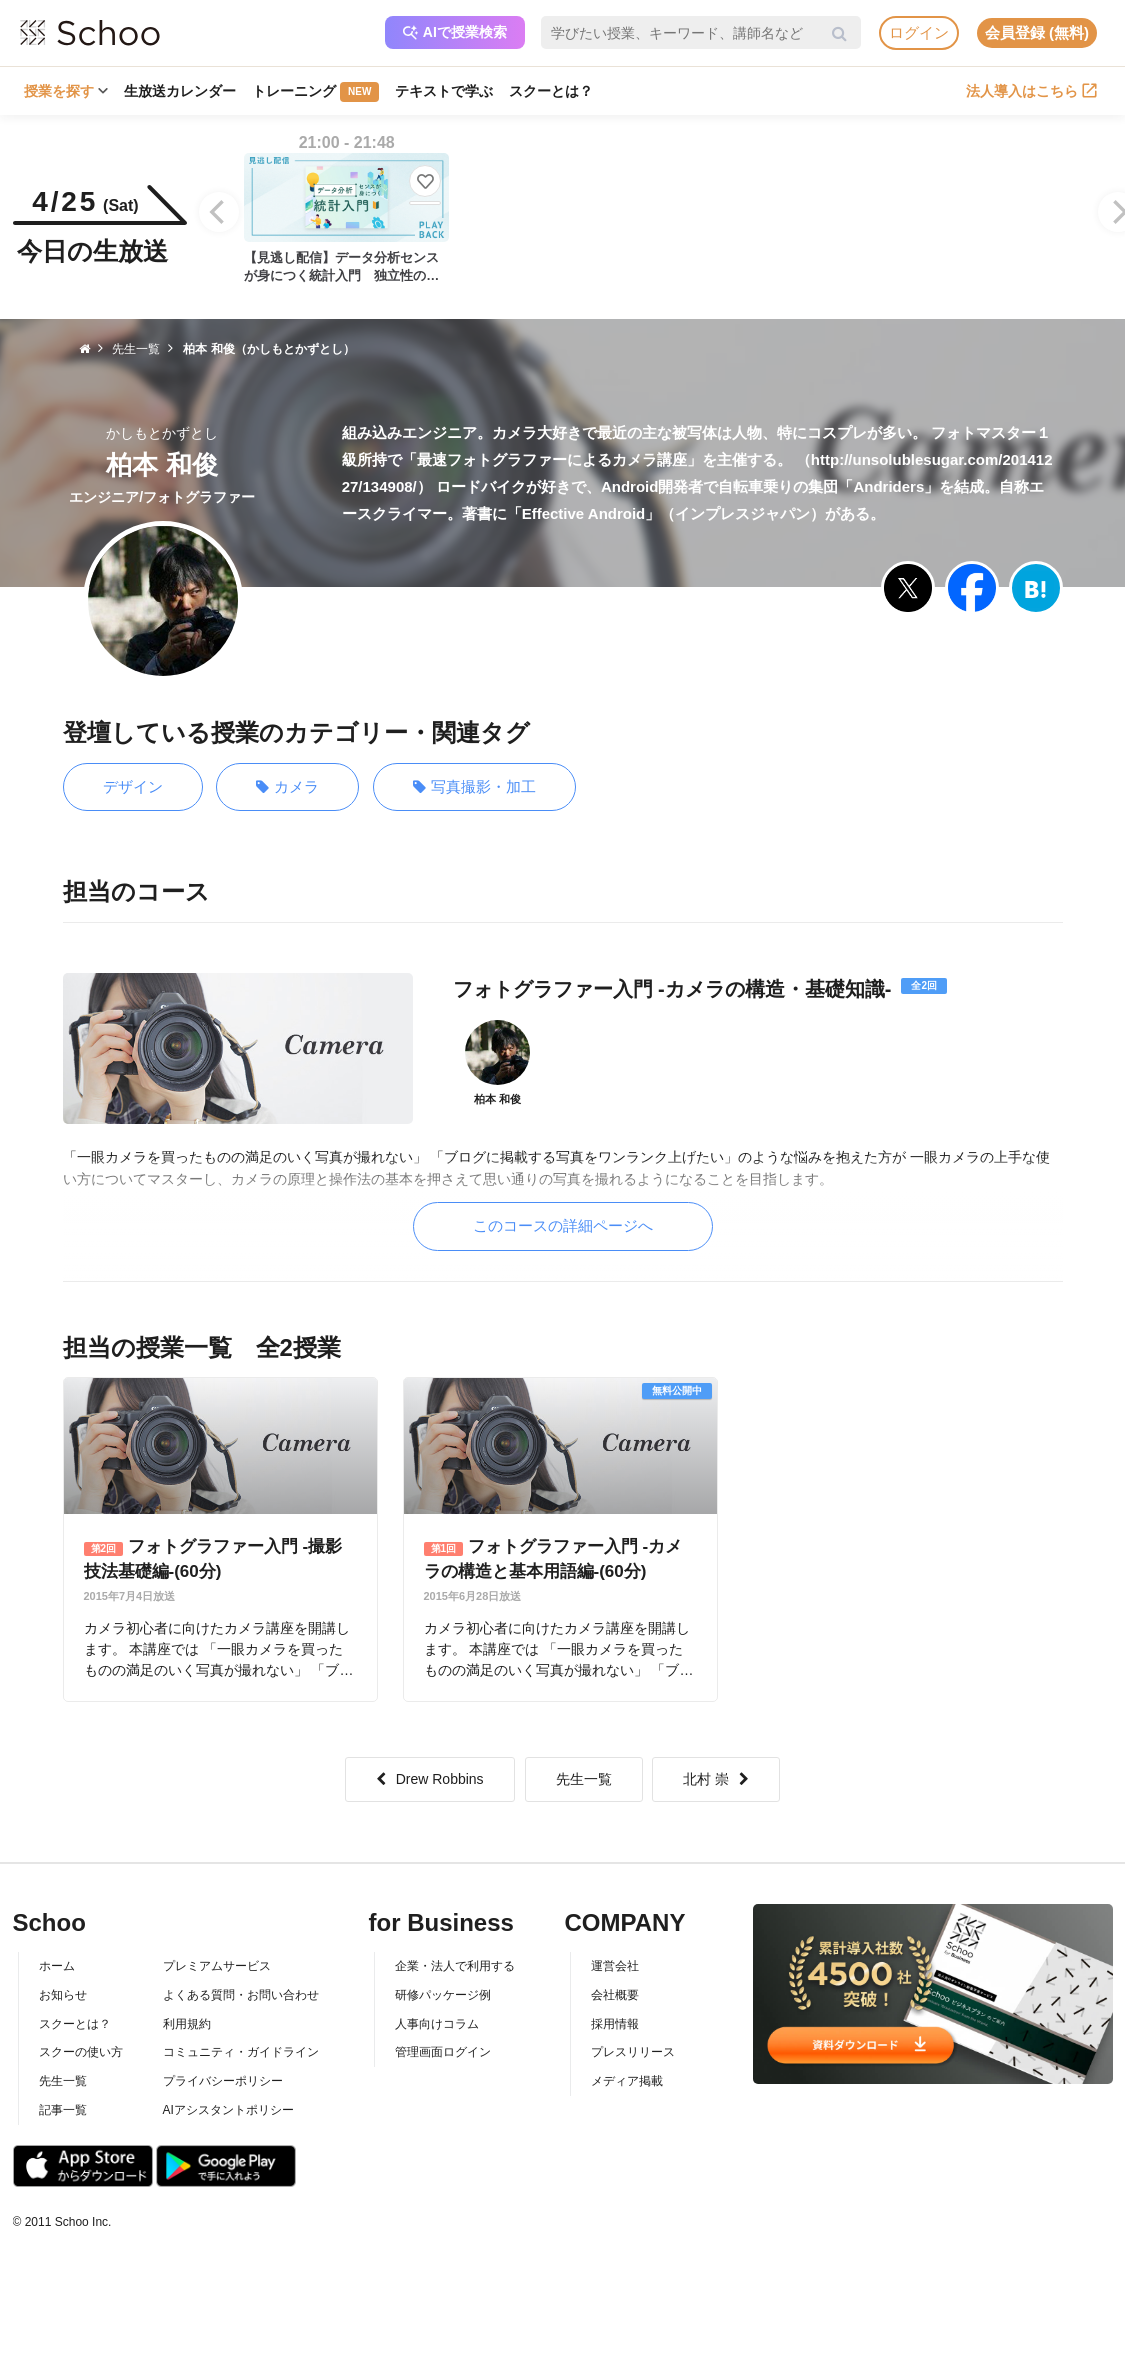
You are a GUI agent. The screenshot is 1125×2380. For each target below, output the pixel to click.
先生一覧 (584, 1779)
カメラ (287, 787)
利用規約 (187, 2024)
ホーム (57, 1966)
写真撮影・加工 (474, 787)
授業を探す (66, 91)
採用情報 (615, 2024)
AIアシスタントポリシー (228, 2110)
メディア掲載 (627, 2081)
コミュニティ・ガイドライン (241, 2052)
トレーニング (315, 92)
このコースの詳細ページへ (563, 1225)
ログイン (919, 32)
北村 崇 (716, 1779)
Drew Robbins (430, 1779)
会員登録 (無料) (1037, 32)
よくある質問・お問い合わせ (241, 1995)
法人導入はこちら (1031, 91)
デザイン (133, 786)
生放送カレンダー (180, 91)
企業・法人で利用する (455, 1966)
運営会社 (615, 1966)
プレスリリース (633, 2052)
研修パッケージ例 (443, 1995)
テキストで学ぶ (444, 91)
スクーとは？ (551, 91)
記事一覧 (63, 2110)
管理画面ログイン (443, 2052)
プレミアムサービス (217, 1966)
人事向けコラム (437, 2024)
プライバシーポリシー (223, 2081)
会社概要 (615, 1995)
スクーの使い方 (81, 2052)
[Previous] (219, 212)
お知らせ (63, 1995)
